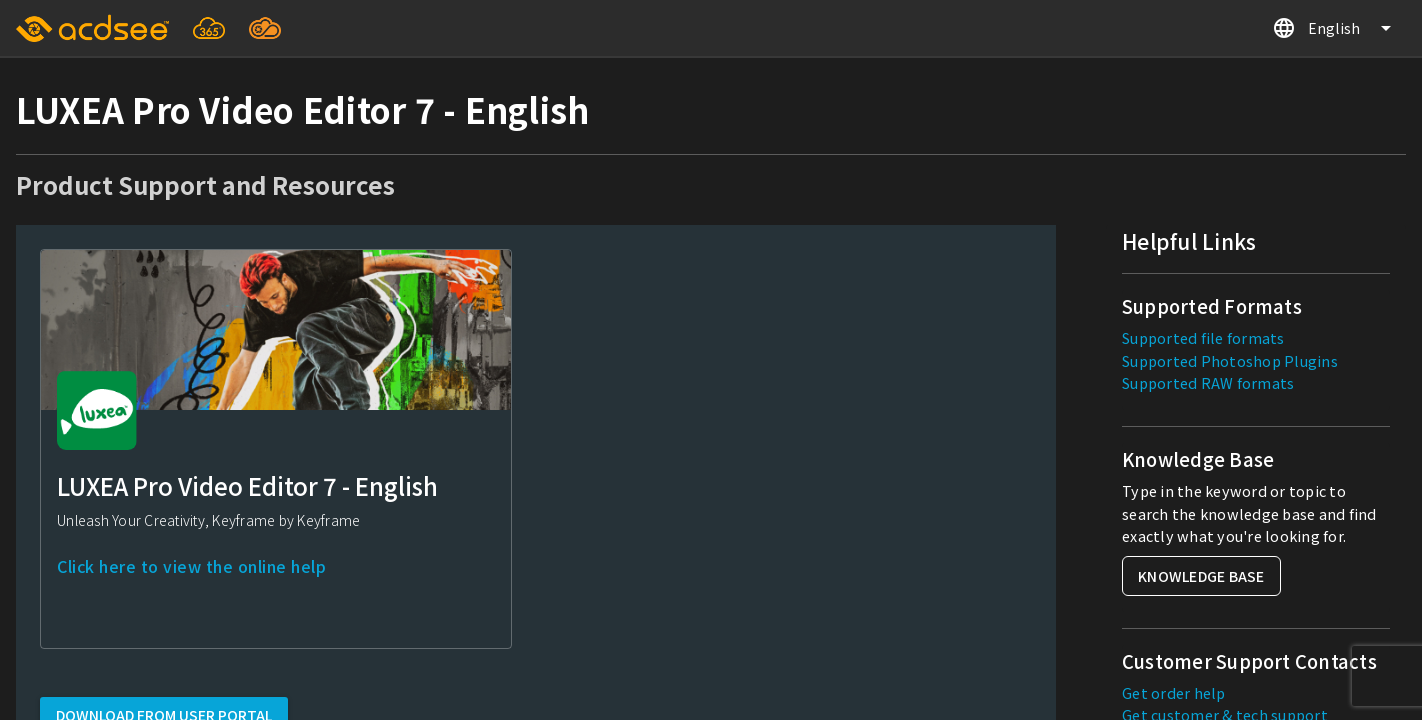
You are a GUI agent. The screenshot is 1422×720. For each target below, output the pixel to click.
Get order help (1174, 692)
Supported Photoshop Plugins (1230, 360)
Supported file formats (1203, 337)
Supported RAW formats (1208, 382)
